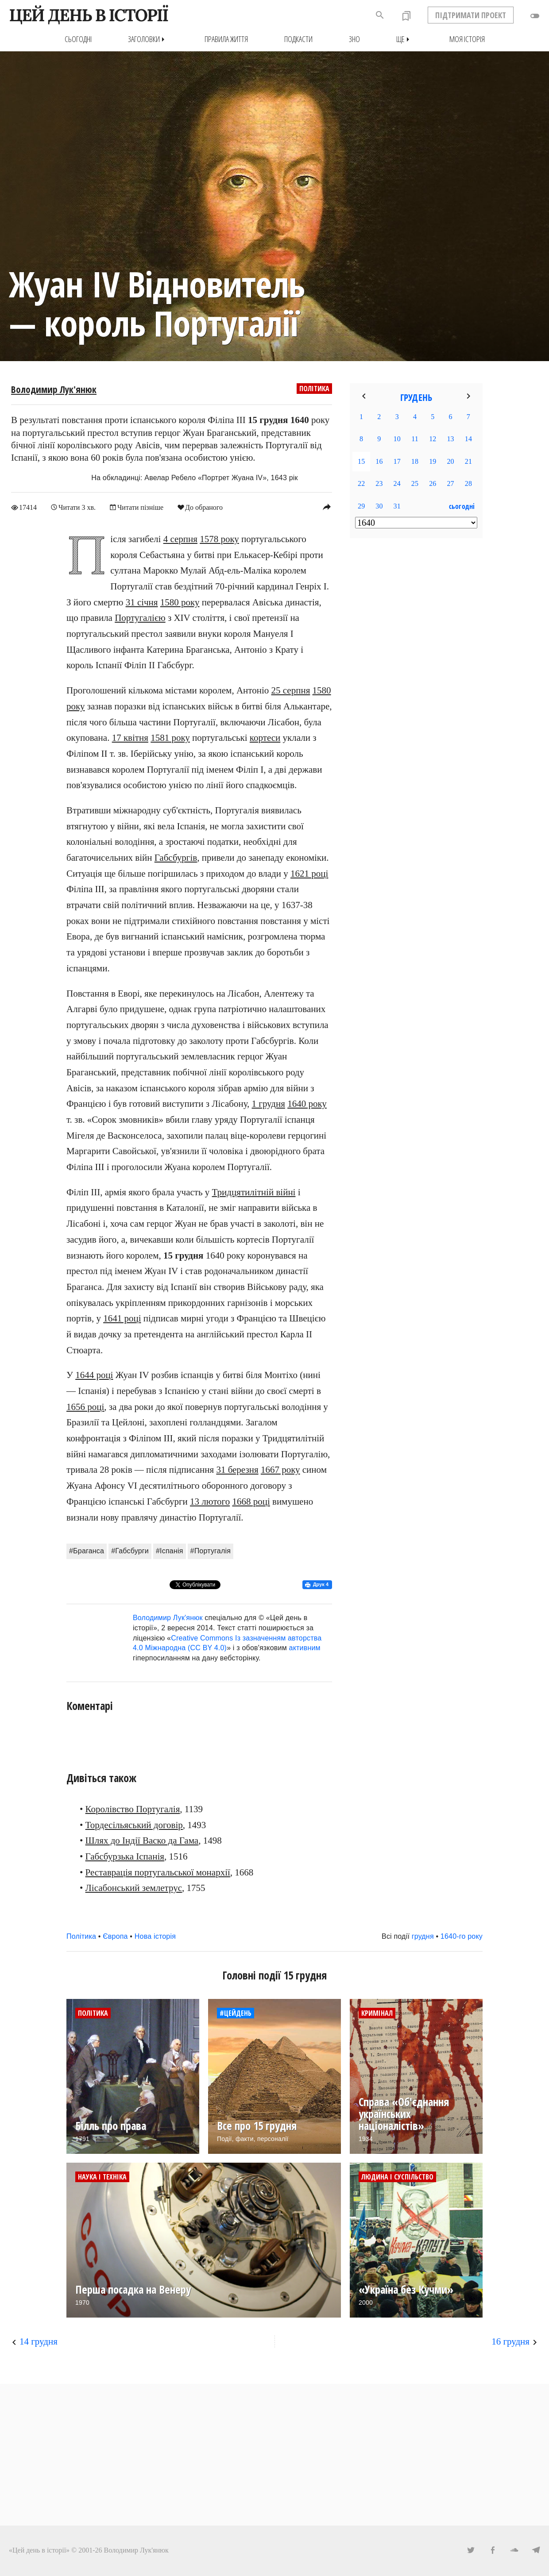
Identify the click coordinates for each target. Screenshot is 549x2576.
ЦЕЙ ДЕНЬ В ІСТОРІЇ (88, 15)
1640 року (307, 1103)
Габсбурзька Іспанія (124, 1856)
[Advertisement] (416, 688)
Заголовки (148, 39)
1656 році (85, 1407)
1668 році (251, 1501)
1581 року (170, 737)
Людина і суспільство (397, 2177)
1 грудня (268, 1103)
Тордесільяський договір (134, 1825)
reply (326, 506)
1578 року (219, 539)
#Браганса (86, 1551)
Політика (314, 388)
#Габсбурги (130, 1551)
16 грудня (510, 2341)
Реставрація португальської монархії (157, 1872)
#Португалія (210, 1551)
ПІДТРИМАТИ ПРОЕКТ (470, 15)
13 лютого (210, 1501)
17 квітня (130, 737)
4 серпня (180, 539)
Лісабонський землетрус (133, 1888)
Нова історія (155, 1936)
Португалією (140, 617)
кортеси (265, 737)
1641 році (122, 1318)
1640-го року (462, 1936)
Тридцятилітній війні (254, 1192)
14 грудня (38, 2341)
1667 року (280, 1469)
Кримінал (377, 2013)
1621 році (309, 873)
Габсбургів (176, 857)
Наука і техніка (102, 2177)
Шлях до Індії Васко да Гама (142, 1840)
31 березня (237, 1469)
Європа (115, 1936)
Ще (404, 39)
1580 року (180, 602)
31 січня (142, 602)
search (380, 15)
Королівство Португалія (132, 1809)
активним (305, 1648)
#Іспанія (169, 1551)
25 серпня (290, 690)
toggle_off (535, 16)
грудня (423, 1936)
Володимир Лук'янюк (54, 389)
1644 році (94, 1375)
